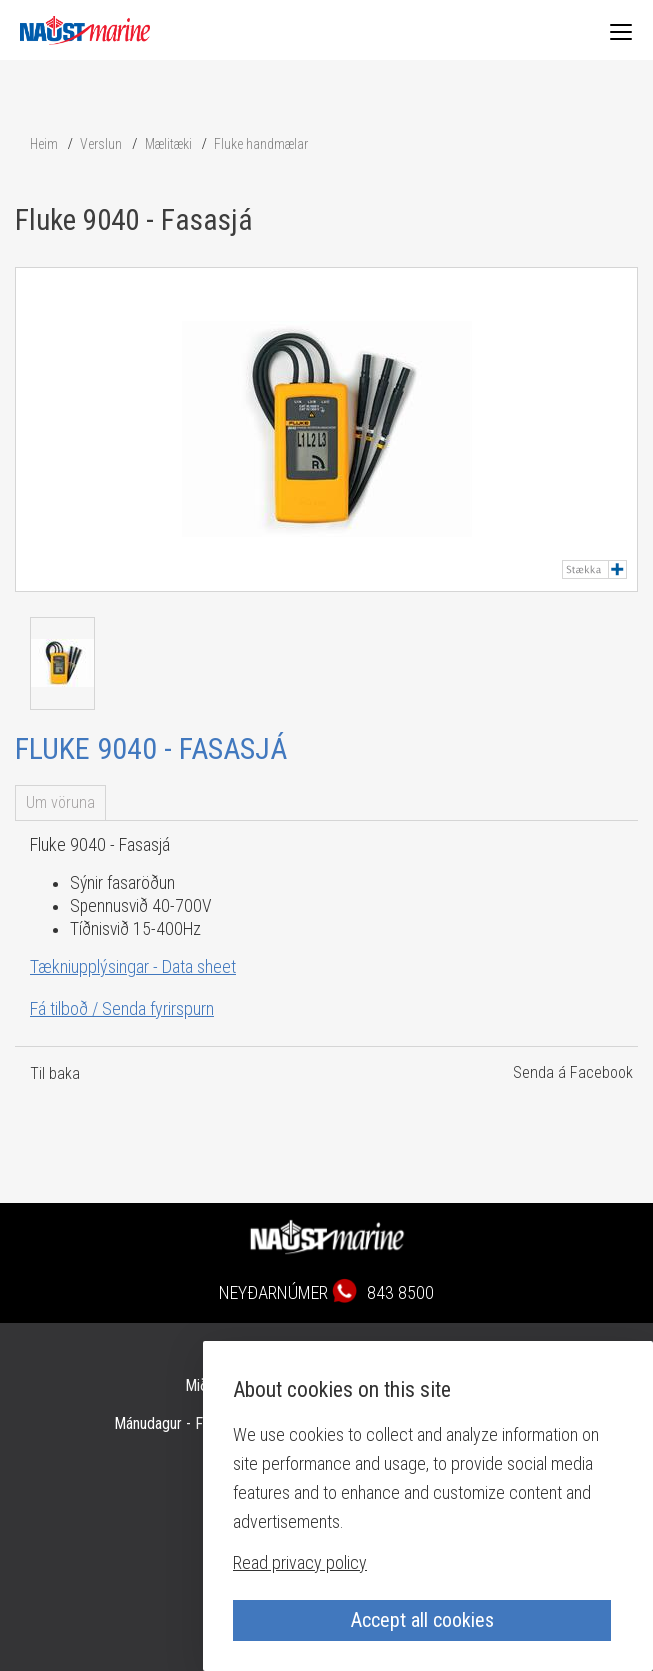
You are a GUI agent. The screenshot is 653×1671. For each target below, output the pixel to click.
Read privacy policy (300, 1562)
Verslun (101, 144)
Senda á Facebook (573, 1072)
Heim (44, 144)
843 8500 (400, 1292)
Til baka (55, 1073)
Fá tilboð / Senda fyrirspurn (122, 1008)
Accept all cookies (422, 1620)
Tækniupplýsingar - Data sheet (133, 966)
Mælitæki (168, 144)
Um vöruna (60, 802)
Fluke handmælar (261, 144)
